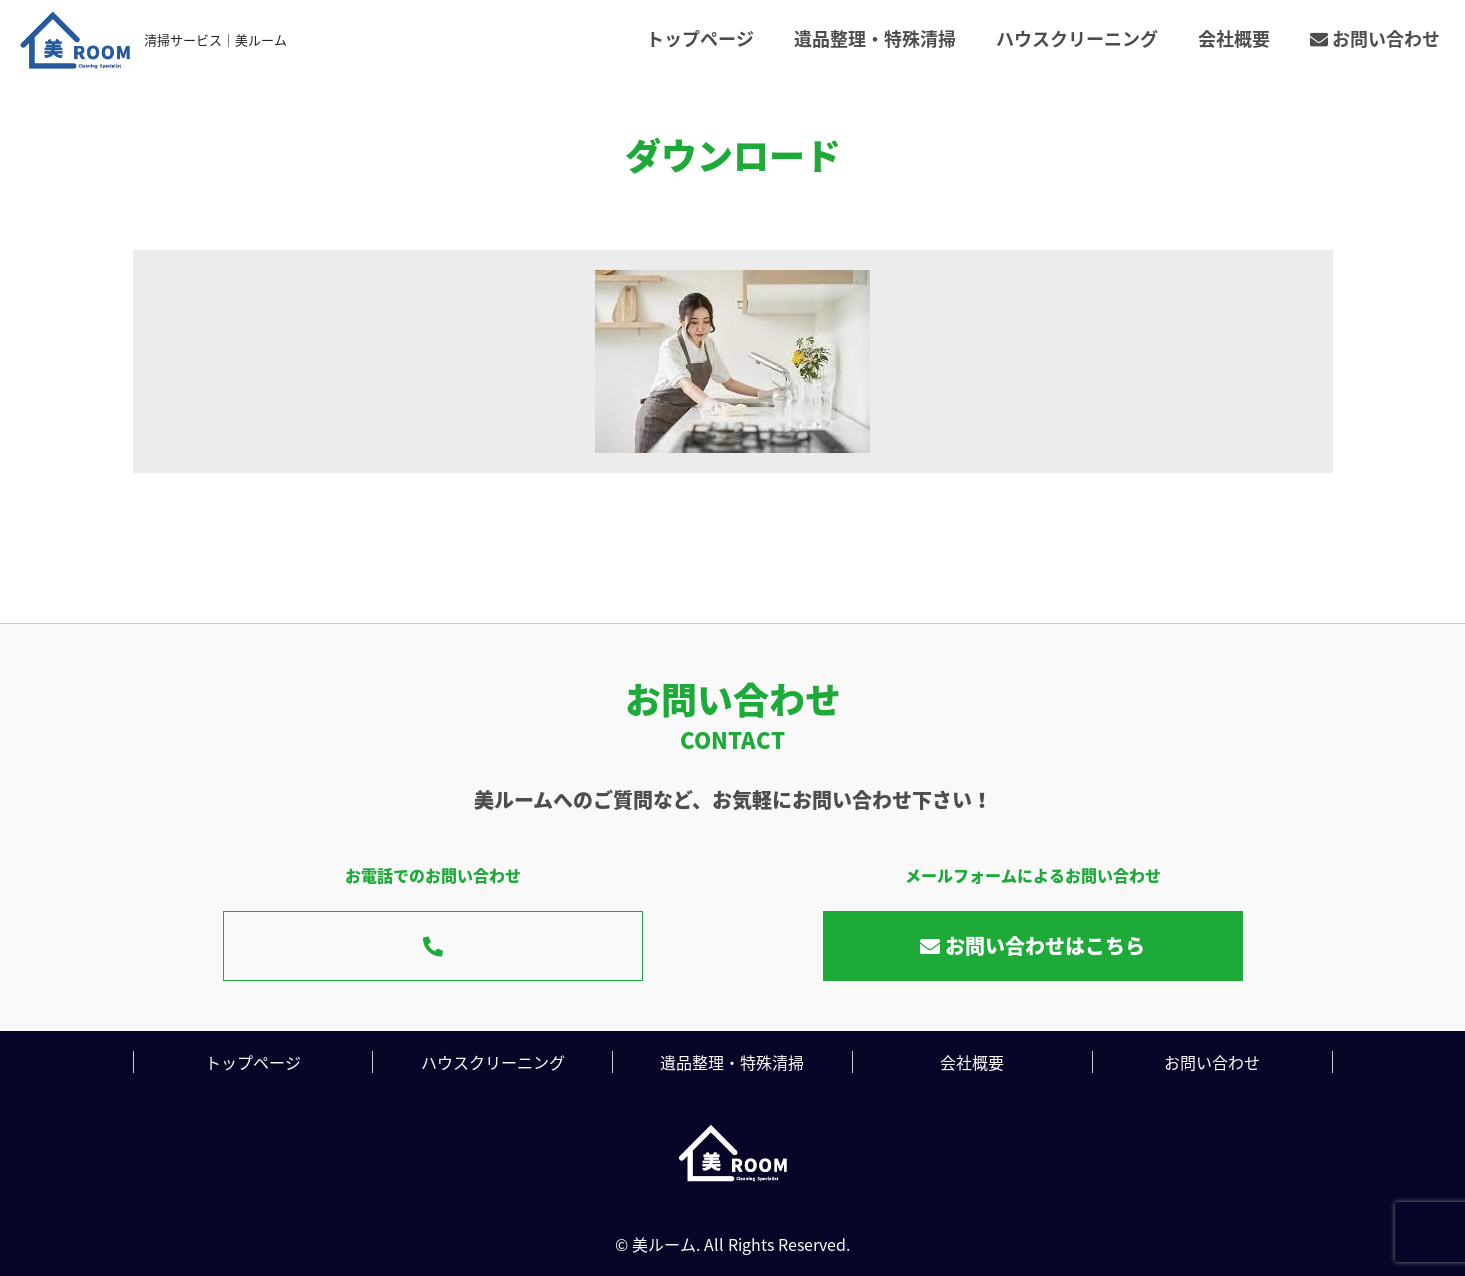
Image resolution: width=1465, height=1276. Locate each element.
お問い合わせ (1375, 38)
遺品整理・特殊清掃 (875, 38)
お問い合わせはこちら (1032, 945)
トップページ (700, 38)
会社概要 (1234, 38)
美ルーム (664, 1244)
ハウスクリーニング (1077, 38)
